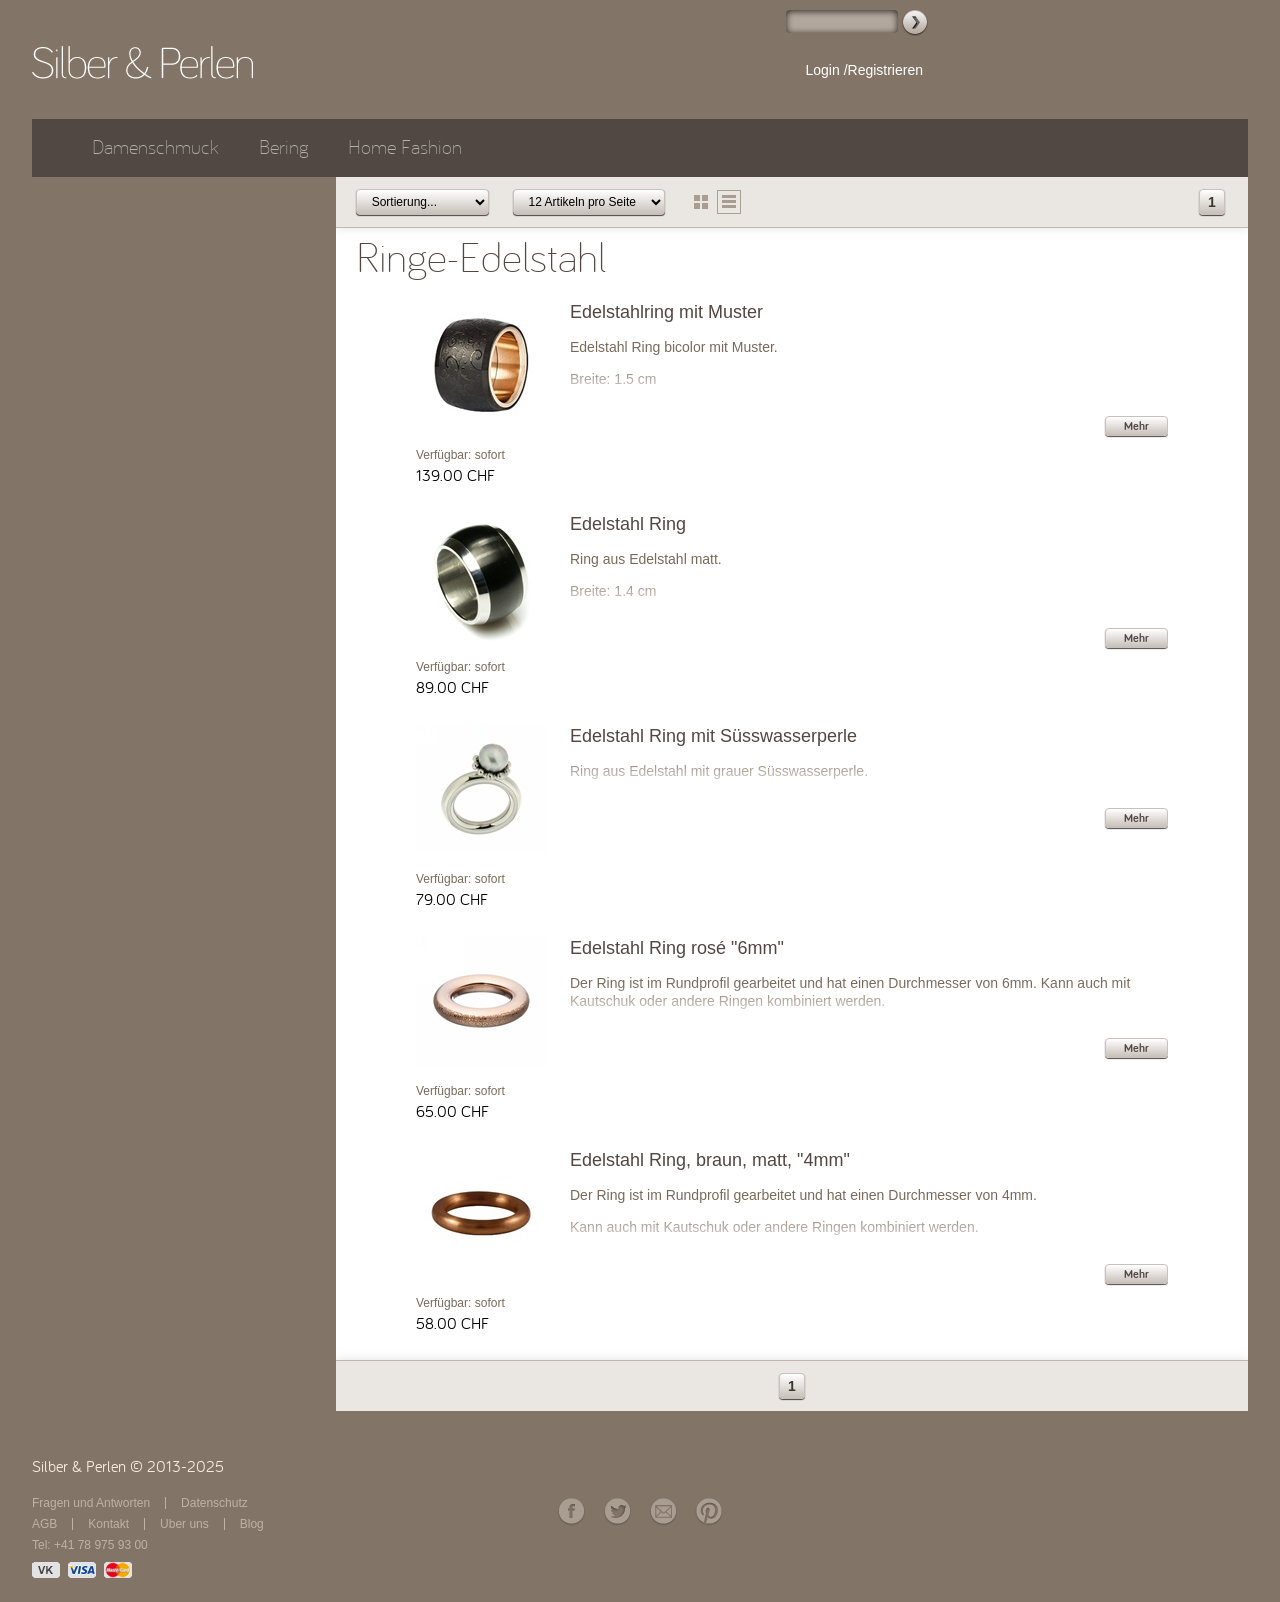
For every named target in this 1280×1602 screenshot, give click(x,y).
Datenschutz (214, 1503)
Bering (283, 147)
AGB (44, 1524)
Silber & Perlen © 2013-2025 (128, 1467)
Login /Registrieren (864, 70)
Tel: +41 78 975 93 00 (90, 1545)
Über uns (184, 1524)
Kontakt (108, 1524)
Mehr (1136, 426)
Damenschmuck (155, 147)
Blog (252, 1524)
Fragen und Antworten (91, 1503)
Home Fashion (405, 147)
